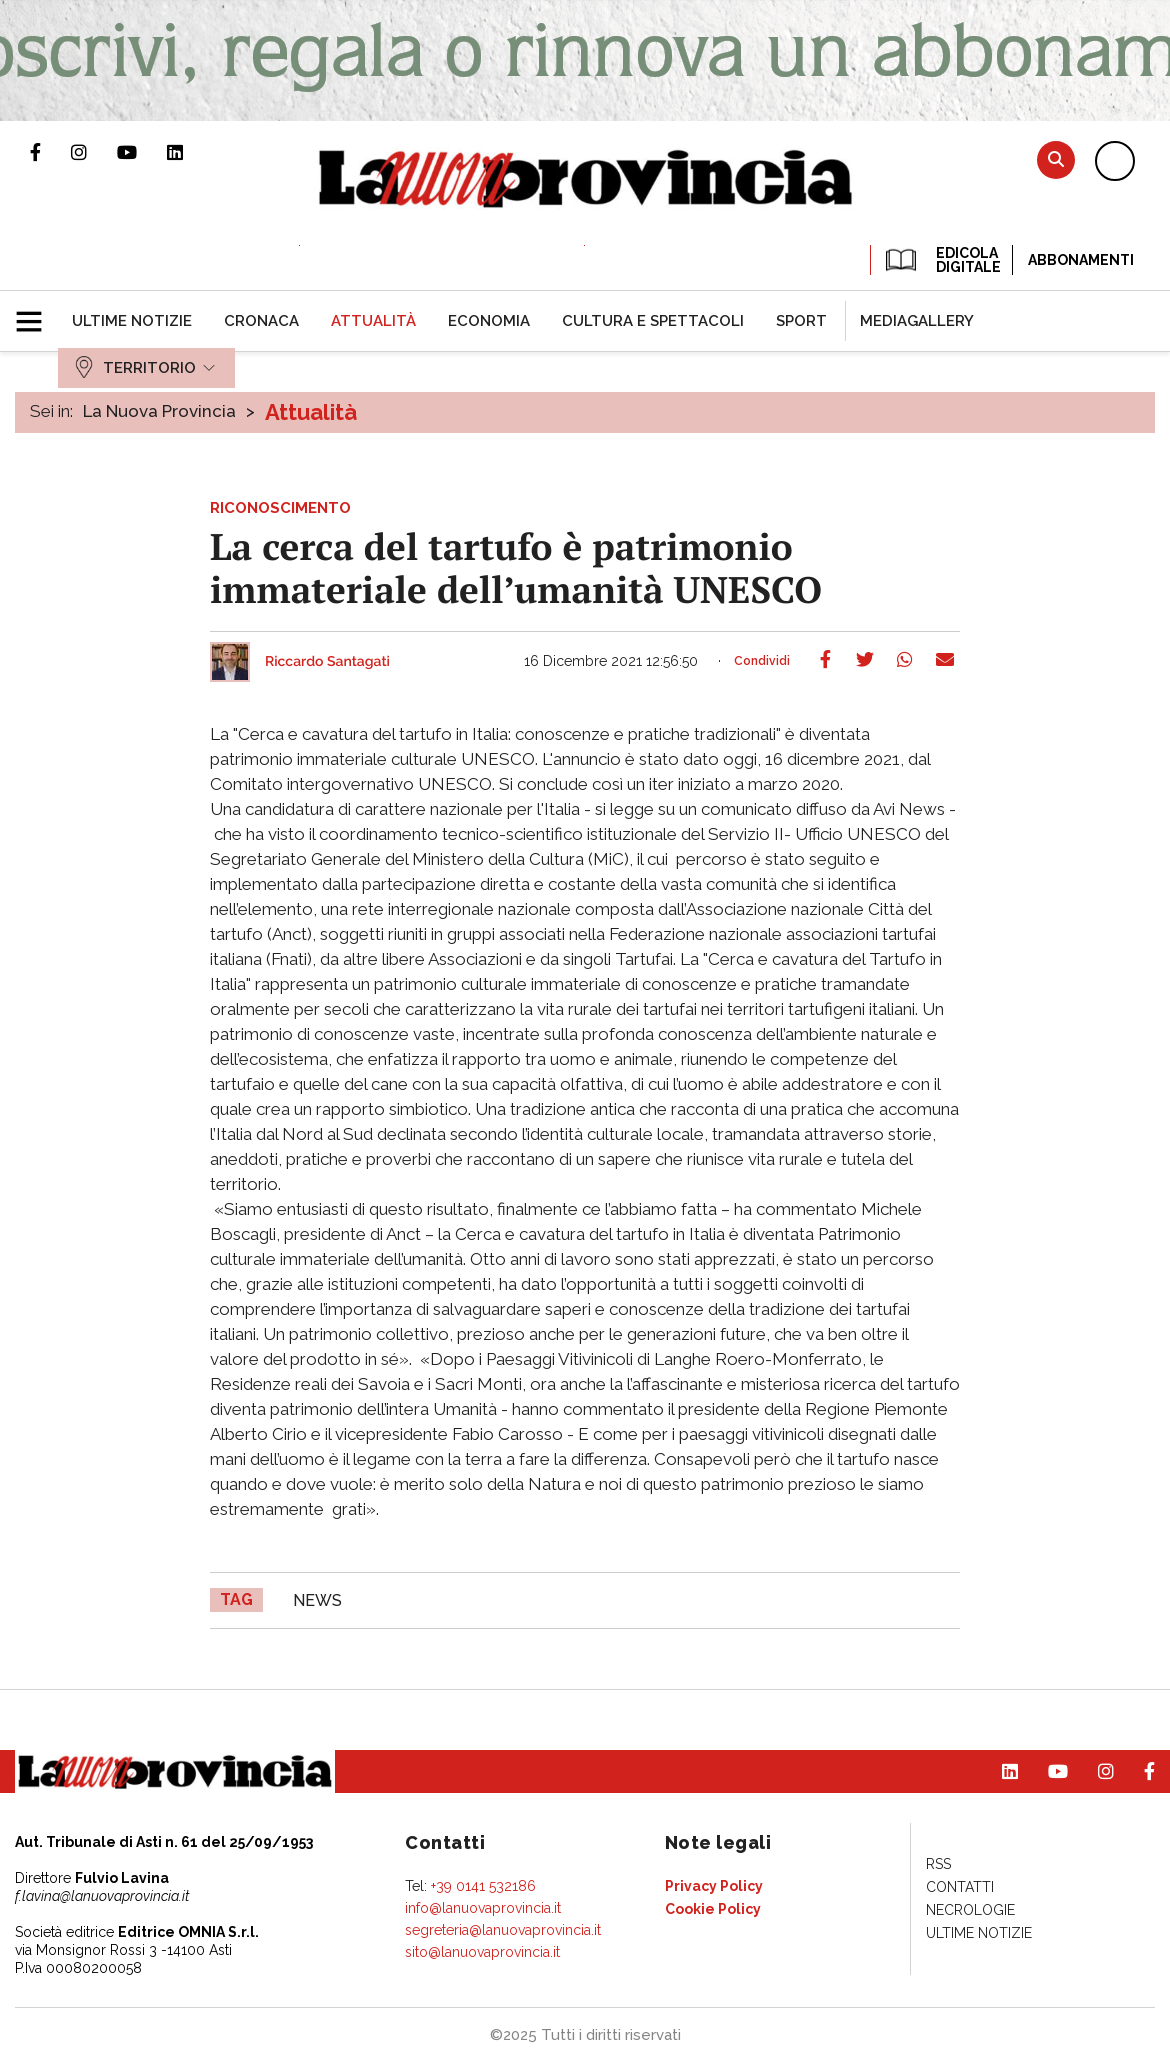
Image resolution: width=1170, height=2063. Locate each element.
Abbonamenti (1081, 260)
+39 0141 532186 (483, 1886)
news (317, 1600)
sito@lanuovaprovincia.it (482, 1952)
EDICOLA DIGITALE (941, 260)
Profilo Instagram (94, 152)
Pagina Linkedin (190, 152)
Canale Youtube (142, 152)
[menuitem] (132, 321)
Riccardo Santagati (327, 662)
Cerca (1056, 159)
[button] (36, 313)
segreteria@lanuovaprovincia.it (503, 1930)
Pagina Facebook (50, 152)
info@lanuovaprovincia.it (483, 1908)
